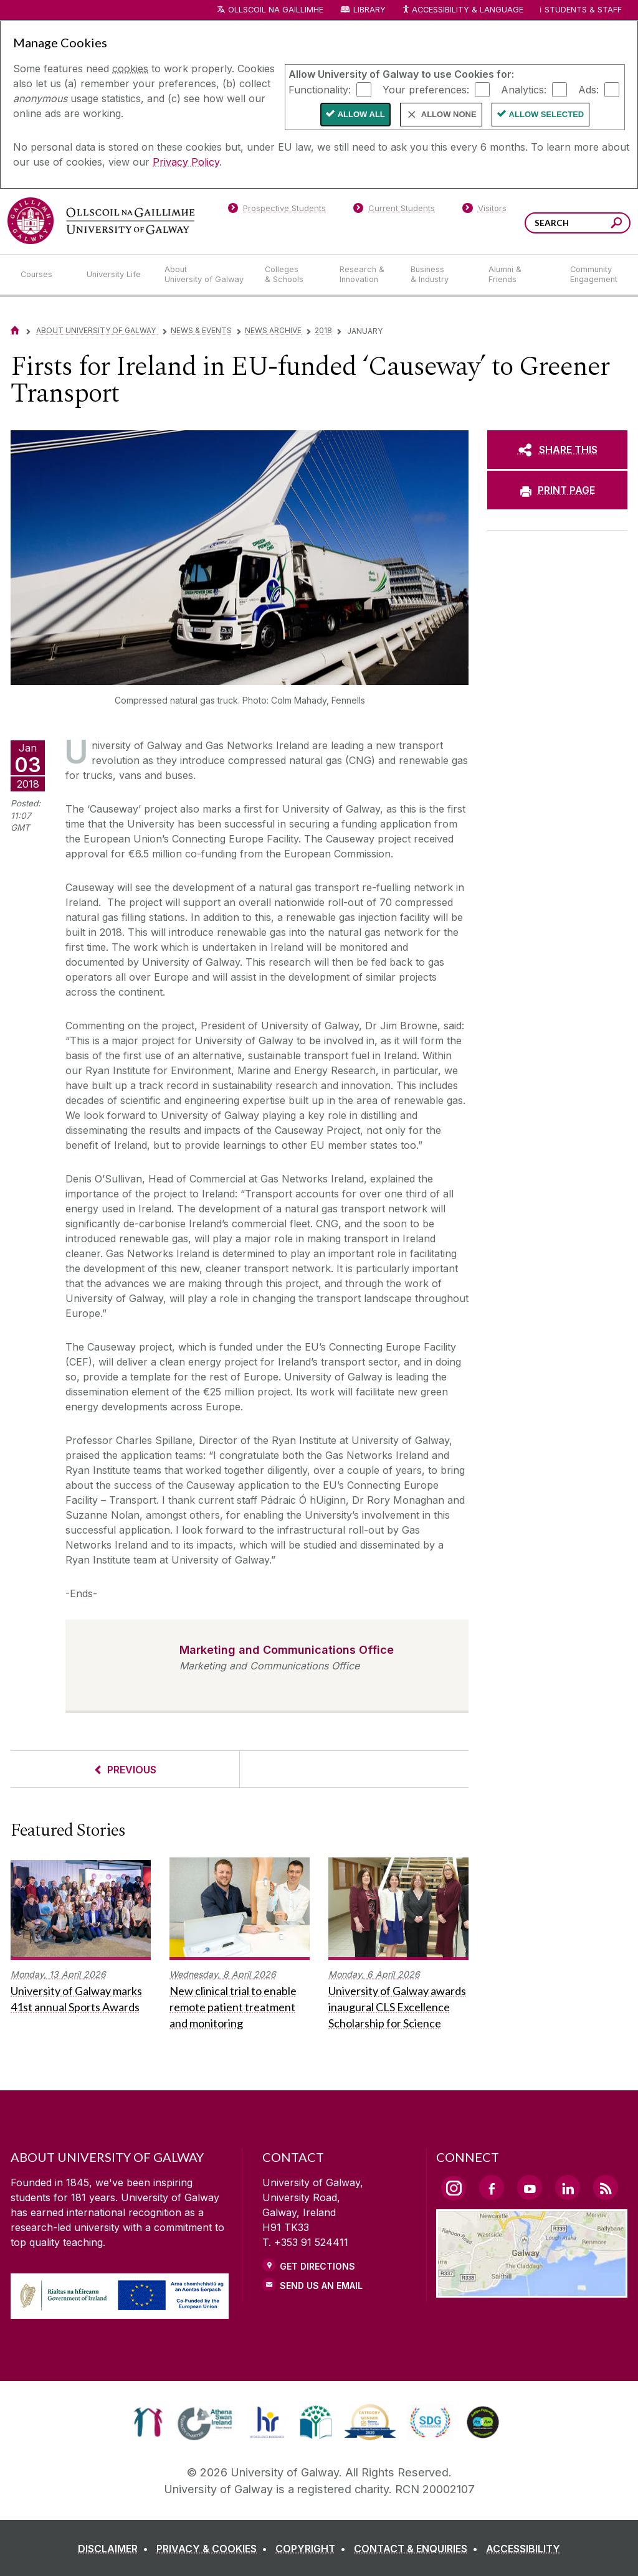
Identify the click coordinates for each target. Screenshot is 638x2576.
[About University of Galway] (205, 275)
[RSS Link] (605, 2187)
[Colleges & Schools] (292, 275)
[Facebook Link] (491, 2187)
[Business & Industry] (439, 275)
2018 (323, 330)
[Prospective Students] (277, 210)
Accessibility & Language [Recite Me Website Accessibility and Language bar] (462, 10)
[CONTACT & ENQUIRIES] (418, 2548)
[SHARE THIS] (557, 449)
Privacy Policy (186, 162)
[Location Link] (531, 2290)
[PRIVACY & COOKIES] (214, 2548)
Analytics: (523, 89)
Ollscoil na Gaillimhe (275, 9)
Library (369, 9)
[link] (148, 2422)
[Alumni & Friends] (519, 275)
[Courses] (44, 275)
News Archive (273, 330)
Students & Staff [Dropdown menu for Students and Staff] (583, 9)
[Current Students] (394, 210)
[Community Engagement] (593, 275)
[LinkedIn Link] (567, 2187)
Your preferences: (426, 89)
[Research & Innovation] (365, 275)
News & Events (201, 330)
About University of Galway (97, 330)
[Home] (15, 330)
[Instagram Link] (453, 2188)
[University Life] (115, 275)
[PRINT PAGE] (557, 490)
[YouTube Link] (529, 2187)
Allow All (361, 114)
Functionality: (319, 89)
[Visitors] (484, 210)
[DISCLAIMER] (115, 2548)
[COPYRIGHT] (313, 2548)
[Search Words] (578, 223)
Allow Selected (546, 114)
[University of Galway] (100, 220)
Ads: (588, 89)
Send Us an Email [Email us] (321, 2285)
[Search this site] (616, 224)
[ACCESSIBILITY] (523, 2548)
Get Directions (317, 2266)
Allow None (449, 114)
